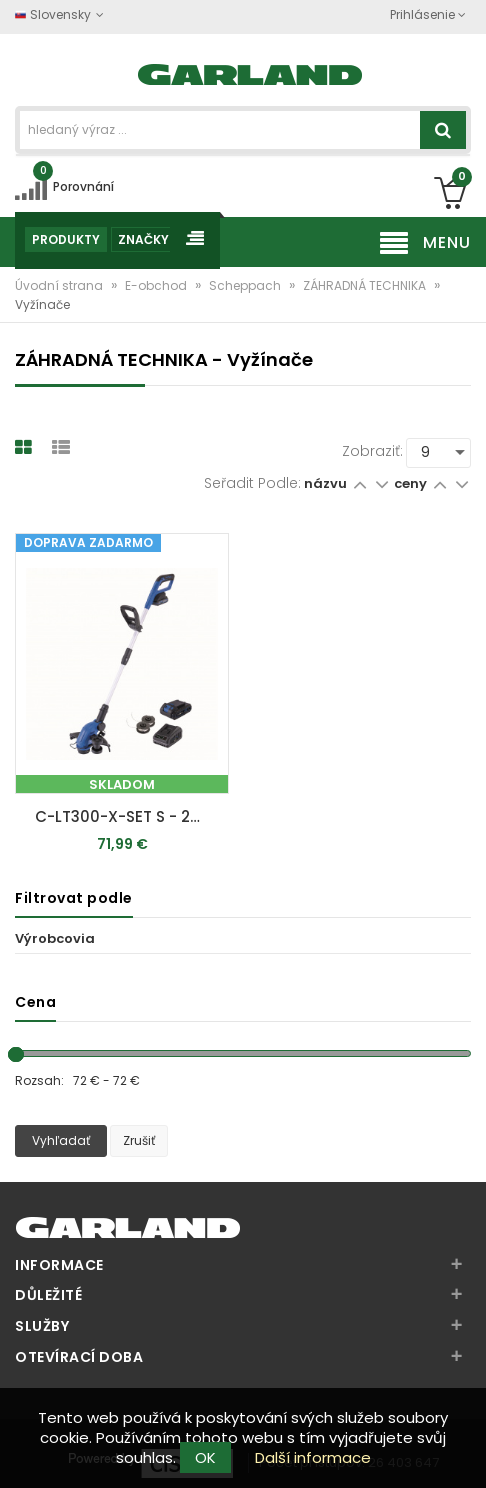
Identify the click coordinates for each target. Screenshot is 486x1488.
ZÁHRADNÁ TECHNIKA (366, 285)
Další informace (313, 1457)
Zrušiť (139, 1140)
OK (205, 1457)
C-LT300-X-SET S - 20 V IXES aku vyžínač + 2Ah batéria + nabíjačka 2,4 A (127, 816)
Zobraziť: (372, 451)
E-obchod (157, 285)
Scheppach (246, 285)
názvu (325, 483)
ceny (412, 483)
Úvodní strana (60, 285)
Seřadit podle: (252, 483)
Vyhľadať (61, 1140)
